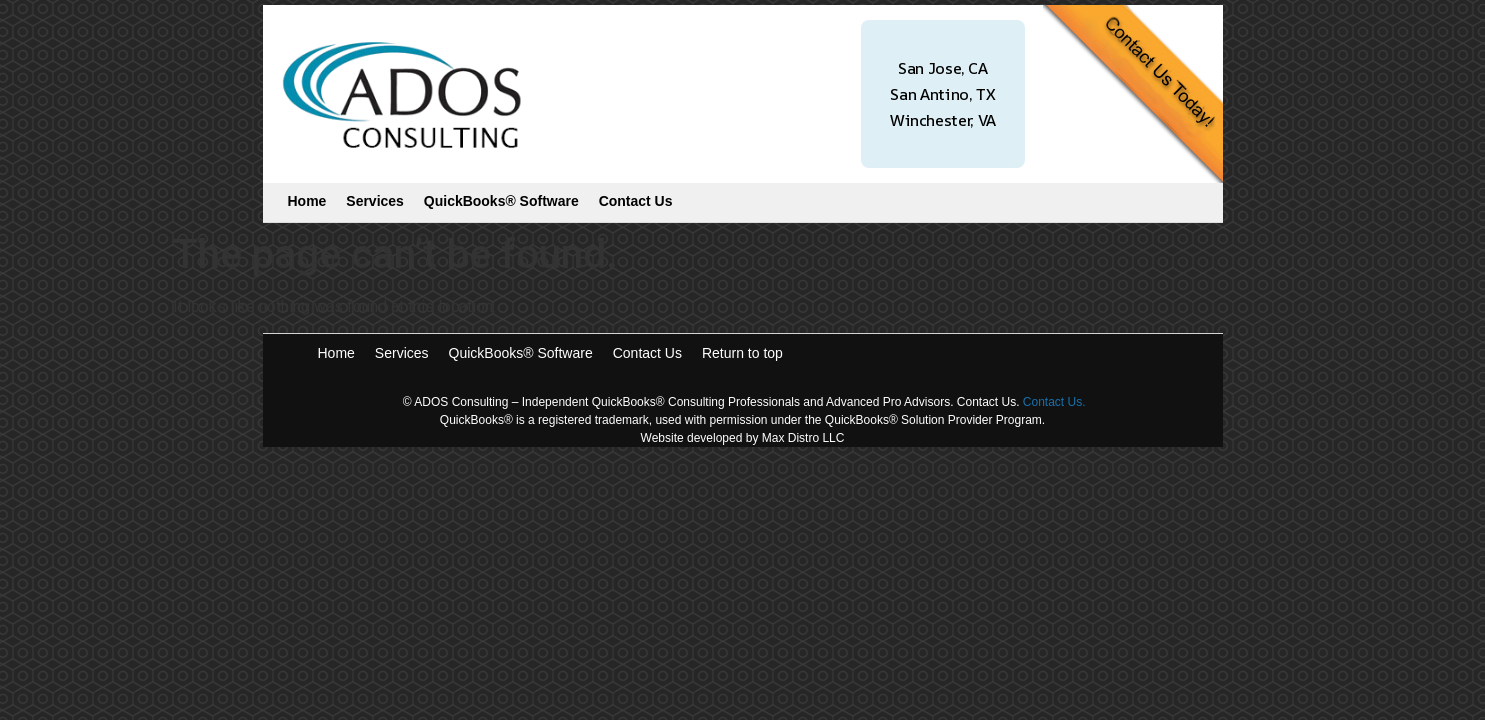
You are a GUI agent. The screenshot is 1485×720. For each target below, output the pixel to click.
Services (375, 201)
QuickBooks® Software (501, 201)
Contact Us (636, 201)
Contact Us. (1054, 402)
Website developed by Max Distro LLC (743, 438)
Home (307, 201)
